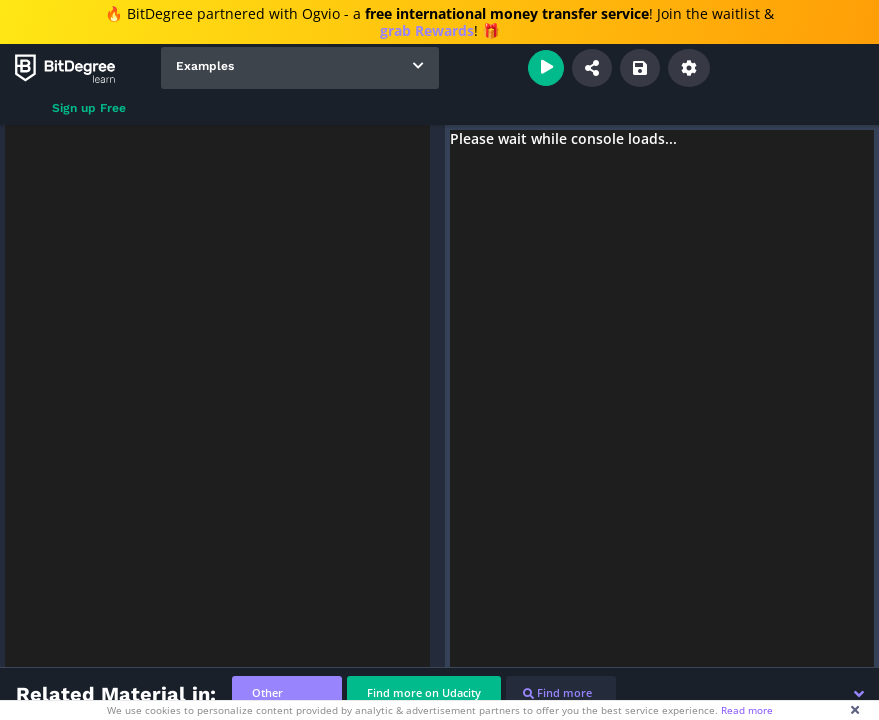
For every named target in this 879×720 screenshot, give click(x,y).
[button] (859, 694)
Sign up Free (89, 108)
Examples (205, 66)
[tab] (287, 693)
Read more (747, 710)
